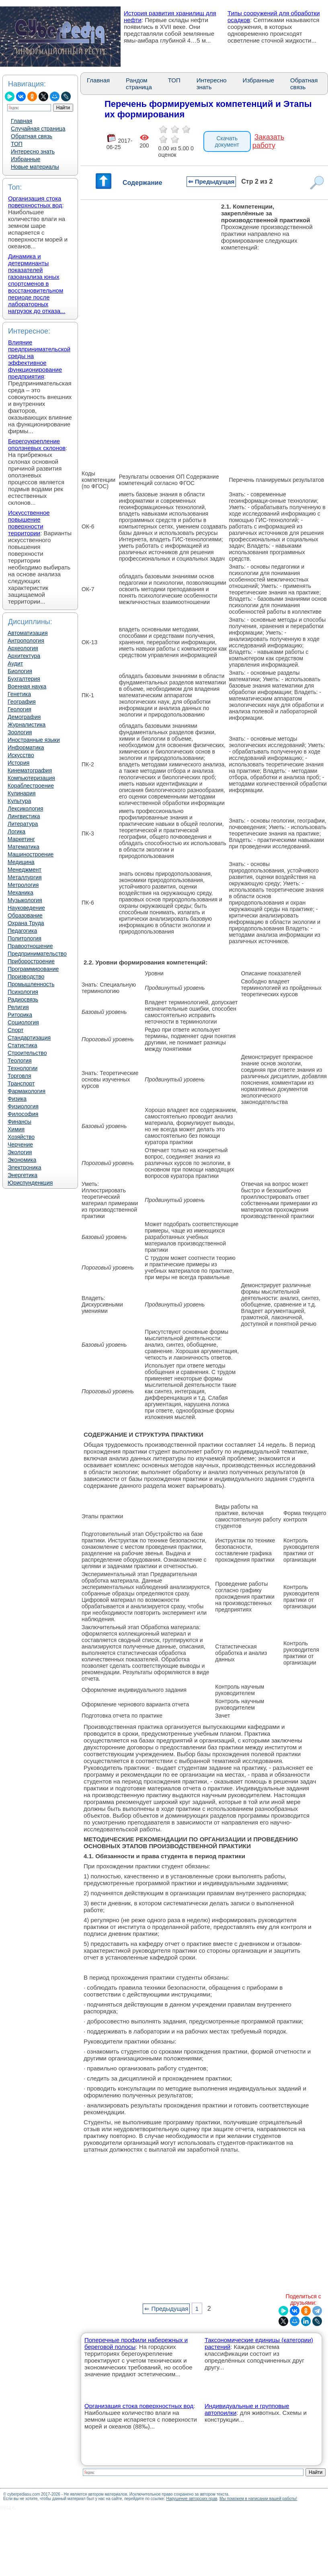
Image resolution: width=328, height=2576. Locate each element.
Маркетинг (21, 839)
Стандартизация (29, 1037)
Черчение (20, 1144)
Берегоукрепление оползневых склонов (37, 444)
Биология (20, 671)
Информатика (26, 747)
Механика (20, 892)
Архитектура (24, 656)
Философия (23, 1114)
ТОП (17, 144)
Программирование (33, 969)
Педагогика (22, 931)
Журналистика (26, 724)
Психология (23, 992)
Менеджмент (24, 869)
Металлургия (25, 877)
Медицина (21, 862)
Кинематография (30, 770)
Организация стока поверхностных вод (35, 202)
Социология (23, 1022)
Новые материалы (35, 167)
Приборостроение (31, 961)
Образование (25, 915)
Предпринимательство (37, 953)
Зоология (20, 732)
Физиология (23, 1106)
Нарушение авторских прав (191, 2498)
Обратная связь (31, 136)
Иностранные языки (34, 740)
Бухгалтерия (24, 679)
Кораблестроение (31, 785)
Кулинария (22, 793)
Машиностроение (30, 854)
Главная (21, 121)
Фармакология (26, 1091)
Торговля (19, 1076)
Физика (17, 1099)
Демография (24, 717)
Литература (23, 824)
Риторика (20, 1015)
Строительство (27, 1053)
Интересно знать (33, 151)
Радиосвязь (23, 999)
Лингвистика (24, 816)
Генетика (19, 694)
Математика (23, 847)
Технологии (22, 1068)
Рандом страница (139, 83)
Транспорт (21, 1083)
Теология (20, 1060)
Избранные (25, 159)
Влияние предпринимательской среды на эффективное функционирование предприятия (39, 359)
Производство (26, 976)
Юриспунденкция (30, 1182)
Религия (18, 1007)
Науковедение (26, 908)
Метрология (23, 885)
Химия (16, 1129)
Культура (19, 801)
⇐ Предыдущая (211, 181)
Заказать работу (268, 141)
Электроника (24, 1167)
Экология (20, 1152)
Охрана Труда (26, 923)
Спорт (15, 1030)
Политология (24, 938)
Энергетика (22, 1175)
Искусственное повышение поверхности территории (29, 522)
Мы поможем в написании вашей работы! (258, 2498)
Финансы (19, 1121)
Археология (23, 648)
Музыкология (25, 900)
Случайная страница (38, 128)
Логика (16, 831)
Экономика (22, 1160)
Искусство (21, 755)
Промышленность (31, 984)
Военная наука (27, 686)
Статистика (22, 1045)
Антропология (26, 640)
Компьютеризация (31, 778)
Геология (19, 709)
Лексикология (25, 808)
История (18, 763)
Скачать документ (227, 141)
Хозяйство (21, 1137)
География (22, 701)
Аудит (15, 663)
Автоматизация (27, 633)
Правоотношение (30, 946)
